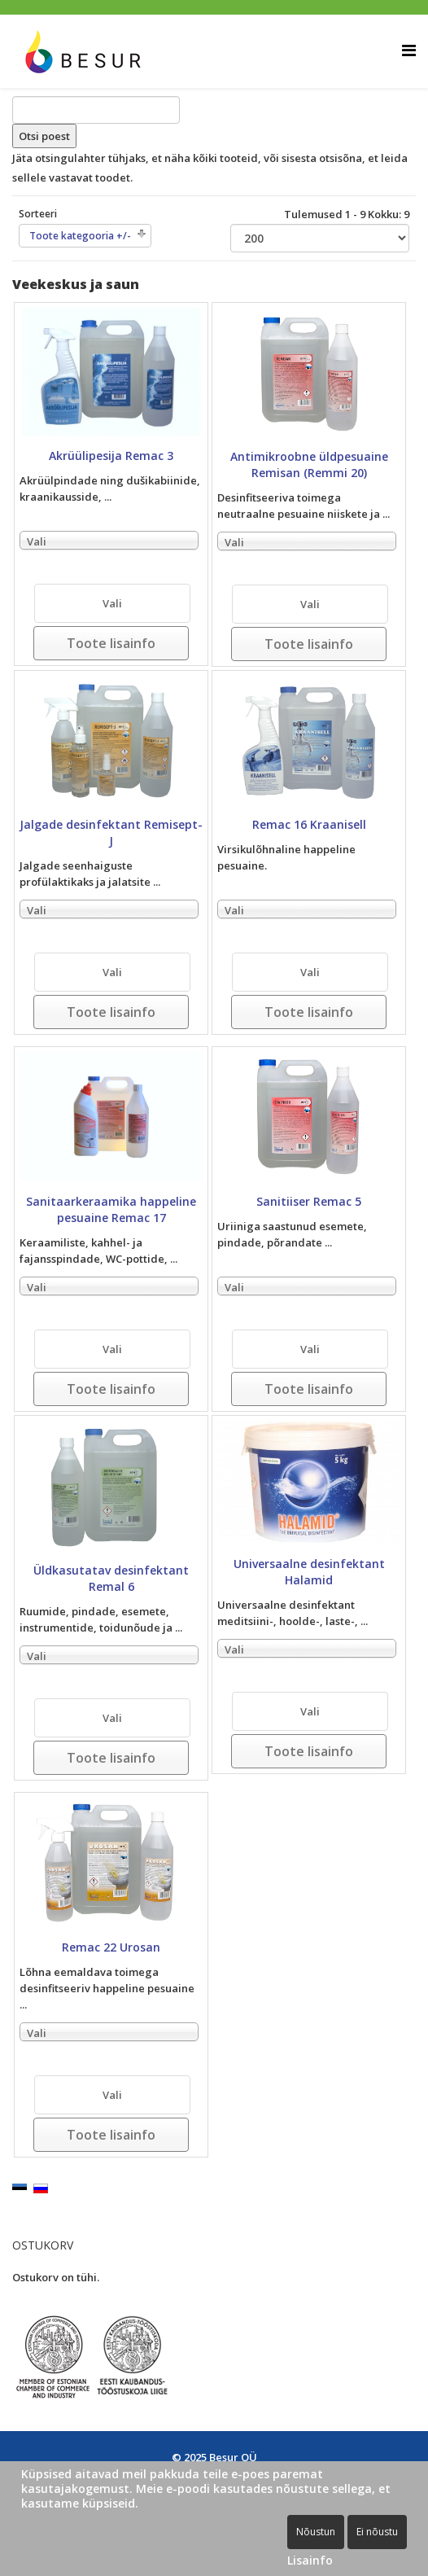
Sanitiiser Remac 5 (308, 1201)
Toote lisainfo (111, 643)
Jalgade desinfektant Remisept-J (111, 832)
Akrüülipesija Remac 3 (111, 455)
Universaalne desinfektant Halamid (309, 1572)
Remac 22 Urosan (111, 1947)
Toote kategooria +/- (80, 236)
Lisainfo (310, 2560)
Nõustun (315, 2532)
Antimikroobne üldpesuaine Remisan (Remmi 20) (309, 464)
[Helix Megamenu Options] (409, 50)
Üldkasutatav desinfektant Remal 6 (111, 1578)
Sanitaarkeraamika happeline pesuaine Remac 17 (111, 1209)
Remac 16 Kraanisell (309, 824)
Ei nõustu (377, 2532)
